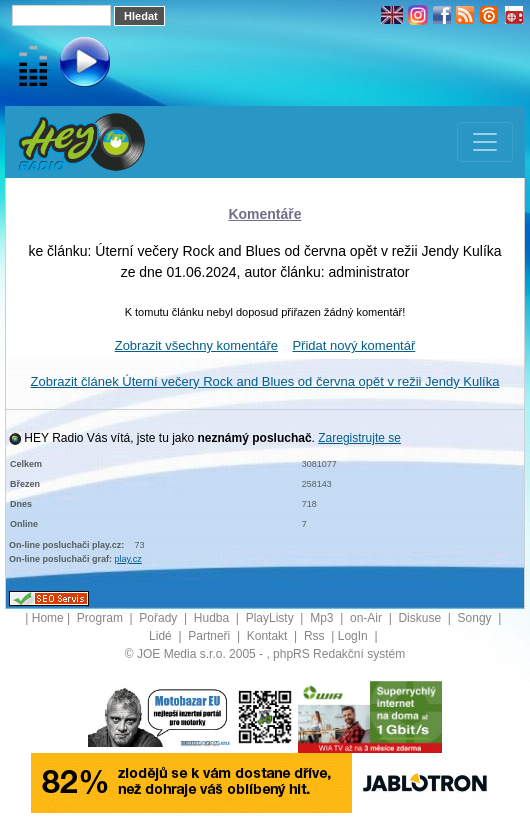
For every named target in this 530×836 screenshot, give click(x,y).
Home (48, 618)
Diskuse (421, 618)
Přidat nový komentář (353, 345)
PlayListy (271, 618)
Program (101, 618)
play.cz (128, 559)
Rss (316, 636)
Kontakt (269, 636)
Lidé (162, 636)
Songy (476, 618)
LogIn (354, 636)
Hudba (213, 618)
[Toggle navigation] (485, 142)
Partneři (210, 636)
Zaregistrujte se (359, 438)
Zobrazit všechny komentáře (196, 345)
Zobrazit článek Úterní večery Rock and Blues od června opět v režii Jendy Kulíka (265, 381)
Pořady (159, 618)
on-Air (367, 618)
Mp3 (323, 618)
